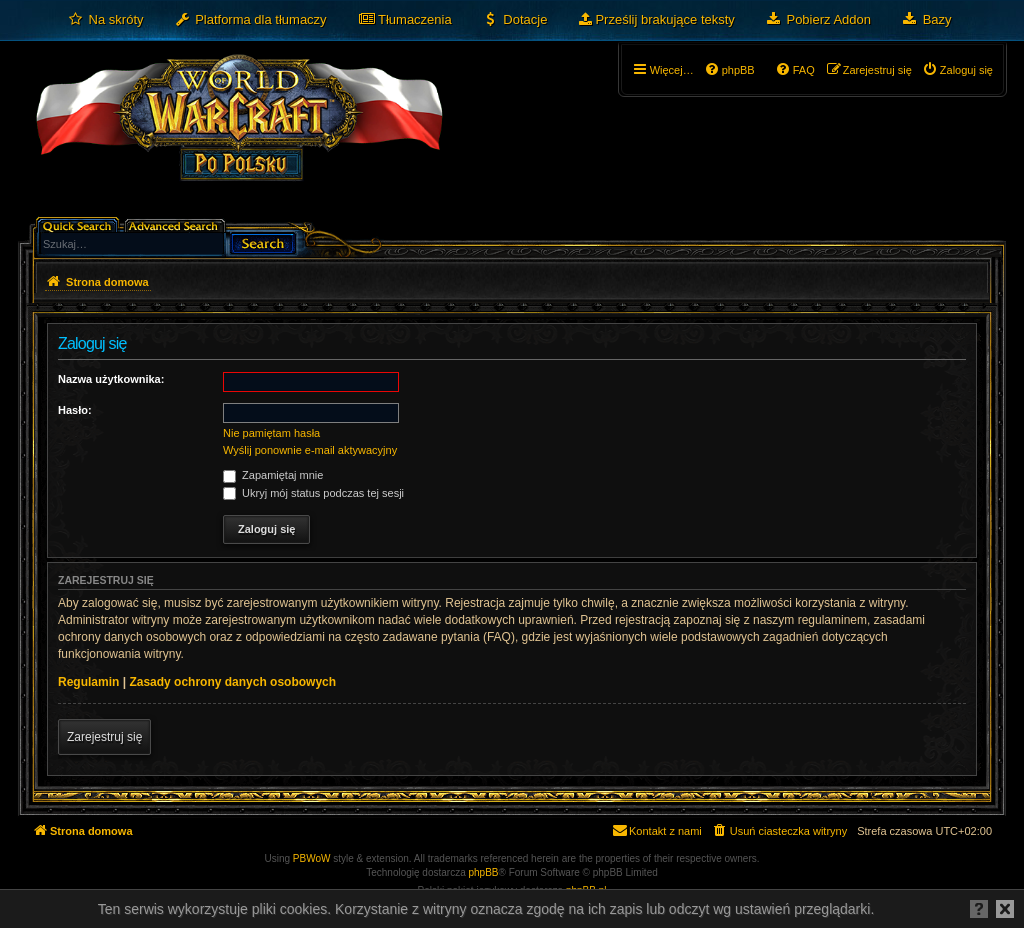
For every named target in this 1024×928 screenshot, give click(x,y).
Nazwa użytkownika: (111, 379)
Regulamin (88, 682)
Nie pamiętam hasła (271, 433)
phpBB (484, 872)
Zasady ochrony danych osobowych (232, 682)
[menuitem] (105, 20)
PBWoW (312, 858)
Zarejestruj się (104, 737)
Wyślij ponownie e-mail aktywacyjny (310, 450)
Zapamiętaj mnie (273, 475)
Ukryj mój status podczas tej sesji (313, 493)
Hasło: (75, 410)
